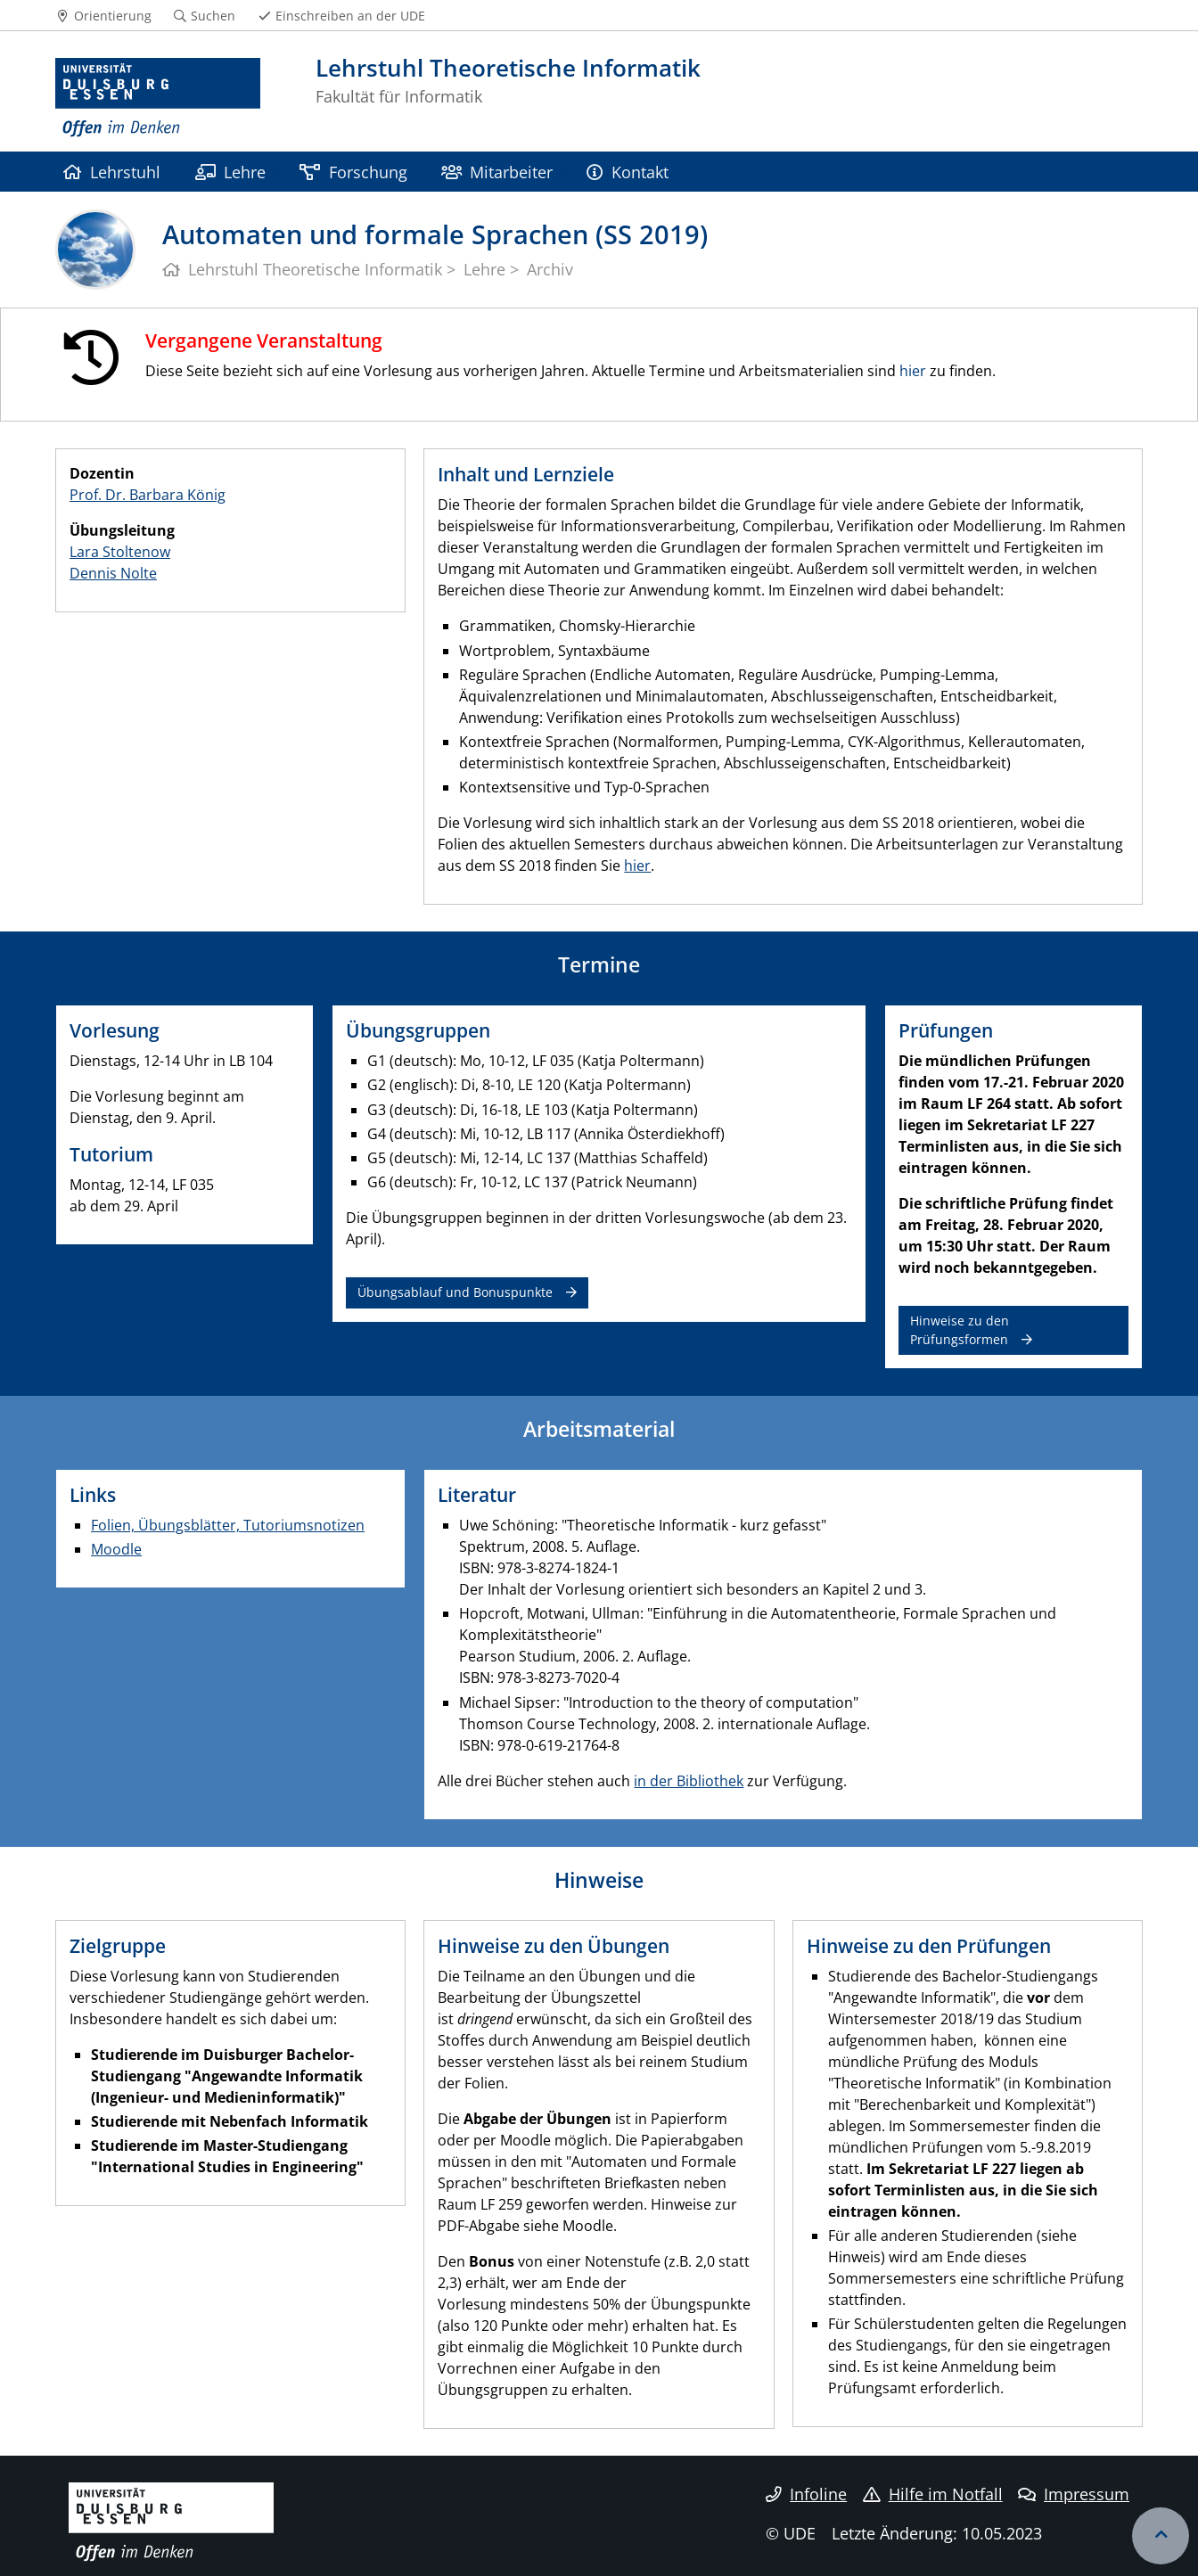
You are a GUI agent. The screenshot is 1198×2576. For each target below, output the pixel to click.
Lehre (230, 171)
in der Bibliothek (688, 1781)
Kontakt (627, 171)
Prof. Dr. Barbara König (148, 495)
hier (912, 371)
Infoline (806, 2494)
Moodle (116, 1549)
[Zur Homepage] (157, 98)
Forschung (353, 171)
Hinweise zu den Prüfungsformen (959, 1329)
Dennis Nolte (113, 573)
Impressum (1073, 2494)
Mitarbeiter (497, 171)
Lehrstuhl (111, 171)
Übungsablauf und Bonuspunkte (455, 1292)
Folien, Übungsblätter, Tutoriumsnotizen (228, 1525)
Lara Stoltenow (120, 552)
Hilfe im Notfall (933, 2494)
